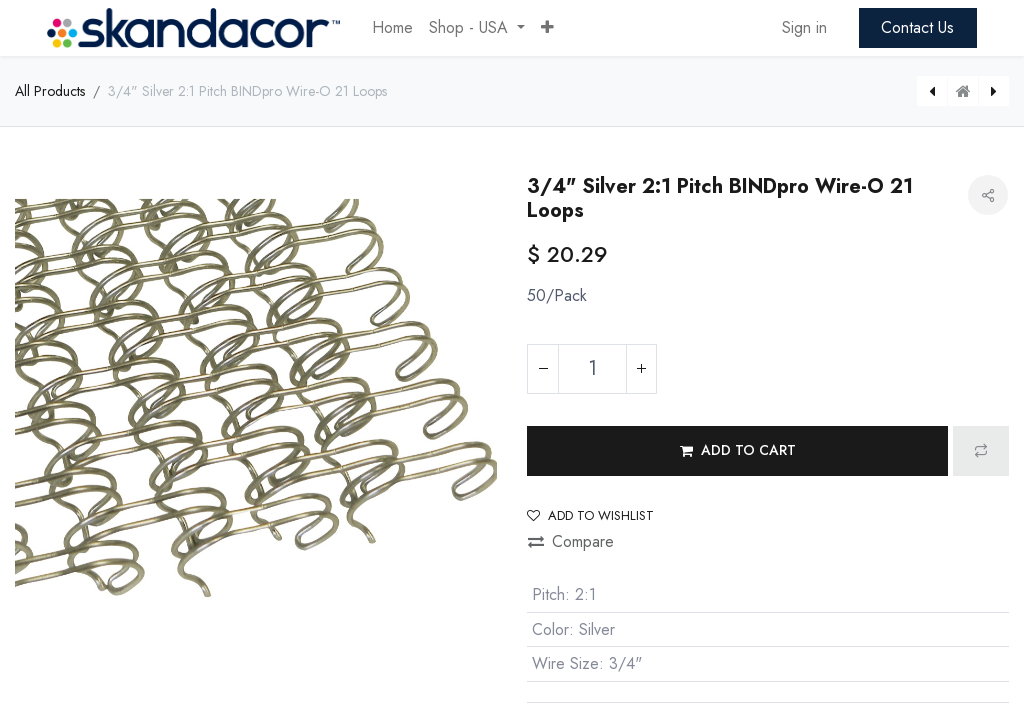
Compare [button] (571, 541)
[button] (547, 28)
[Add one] (641, 369)
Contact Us (917, 27)
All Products (50, 91)
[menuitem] (392, 28)
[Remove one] (543, 369)
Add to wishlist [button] (590, 515)
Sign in (804, 27)
